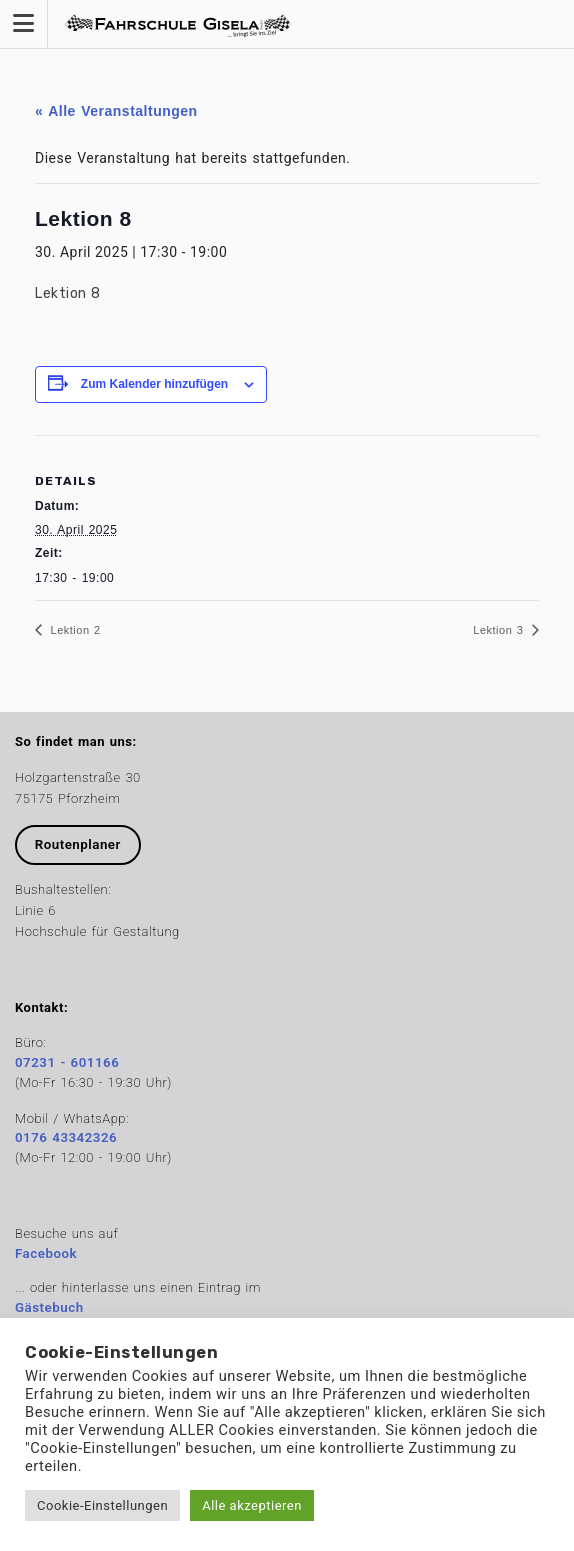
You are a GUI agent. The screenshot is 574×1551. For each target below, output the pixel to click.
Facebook (46, 1253)
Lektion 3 (500, 630)
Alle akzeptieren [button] (252, 1505)
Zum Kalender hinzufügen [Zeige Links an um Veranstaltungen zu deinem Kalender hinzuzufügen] (154, 384)
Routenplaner (78, 844)
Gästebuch (49, 1307)
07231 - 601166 (67, 1062)
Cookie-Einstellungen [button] (102, 1505)
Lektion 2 (73, 630)
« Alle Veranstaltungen (116, 111)
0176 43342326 (66, 1137)
